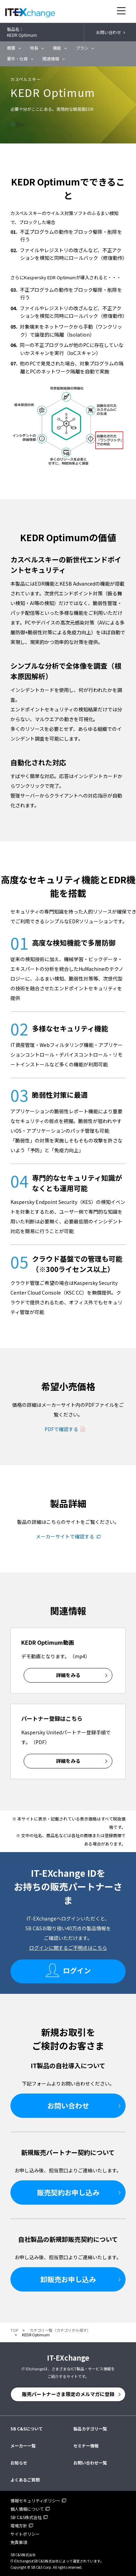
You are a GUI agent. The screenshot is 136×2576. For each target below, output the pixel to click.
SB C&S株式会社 (26, 2517)
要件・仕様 (17, 58)
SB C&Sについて (26, 2428)
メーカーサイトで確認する (65, 1536)
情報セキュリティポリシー (35, 2500)
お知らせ (18, 2463)
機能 (57, 48)
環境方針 (18, 2525)
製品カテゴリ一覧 (90, 2428)
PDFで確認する (61, 1429)
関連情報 (50, 58)
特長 (34, 48)
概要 (11, 48)
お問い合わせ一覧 (90, 2463)
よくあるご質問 (25, 2480)
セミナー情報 (85, 2446)
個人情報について (27, 2509)
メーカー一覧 (22, 2446)
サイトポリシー (25, 2534)
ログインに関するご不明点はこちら (68, 1947)
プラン (82, 48)
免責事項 (18, 2542)
